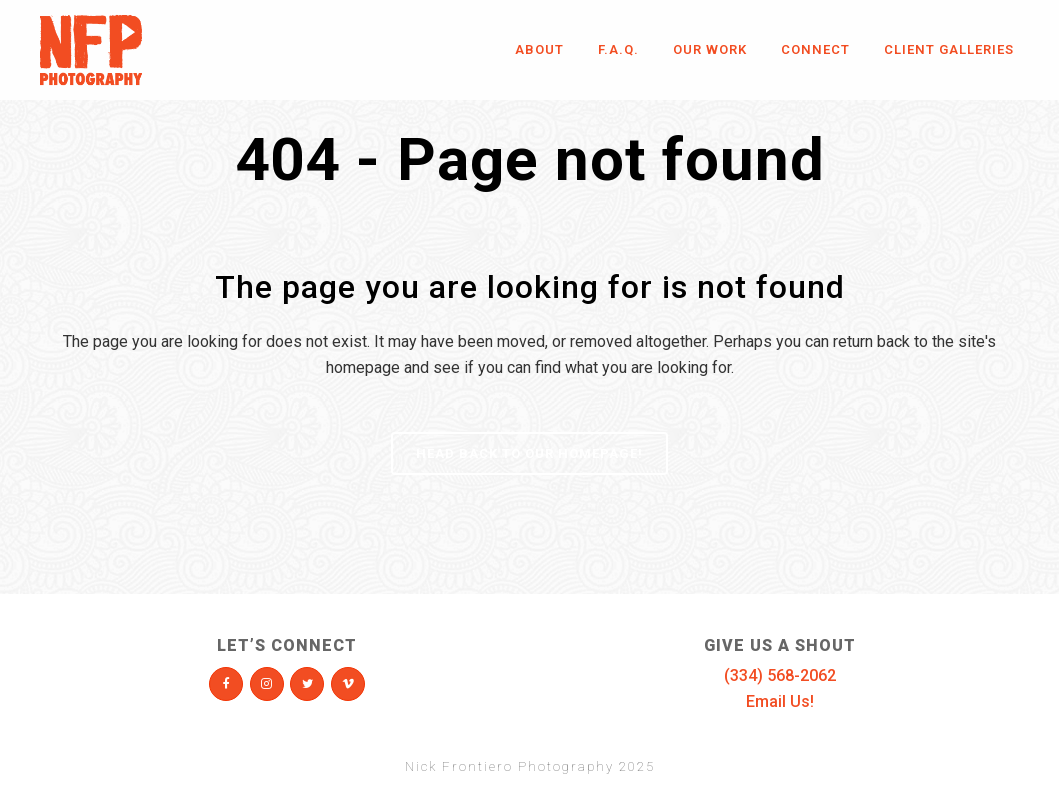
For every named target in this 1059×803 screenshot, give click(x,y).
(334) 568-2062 (780, 675)
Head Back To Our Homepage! (529, 453)
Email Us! (780, 701)
